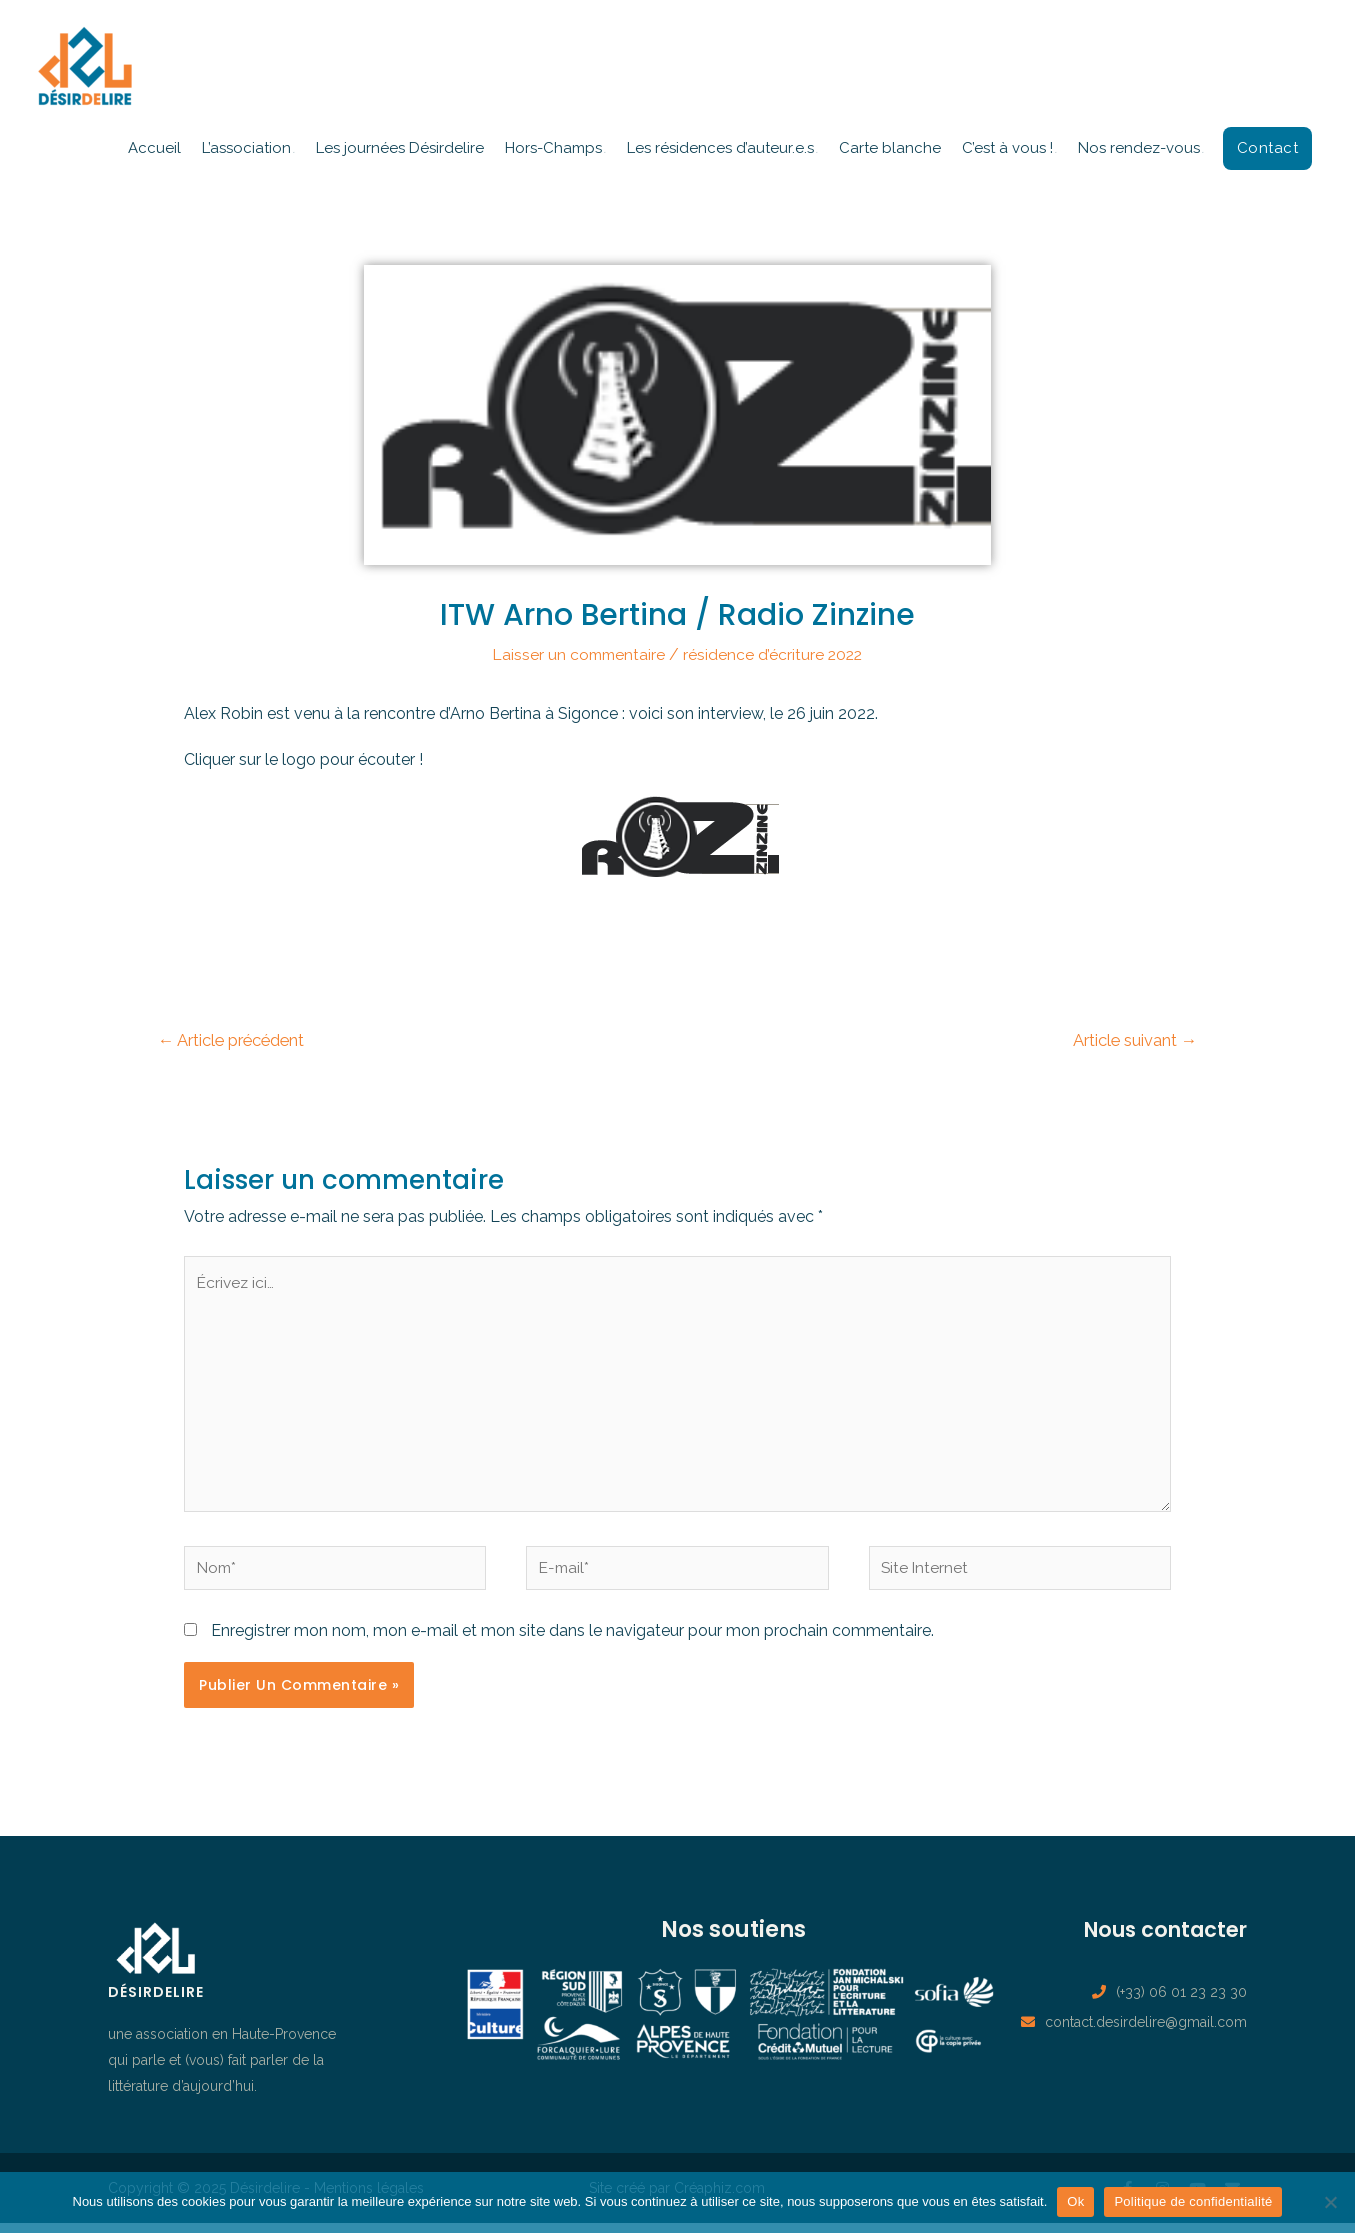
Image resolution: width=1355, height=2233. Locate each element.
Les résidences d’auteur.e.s (720, 148)
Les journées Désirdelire (400, 148)
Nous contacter (1158, 1938)
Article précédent (236, 1040)
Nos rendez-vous (1139, 148)
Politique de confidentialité (1193, 2201)
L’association (246, 148)
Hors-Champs (553, 148)
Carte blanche (890, 148)
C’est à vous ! (1007, 148)
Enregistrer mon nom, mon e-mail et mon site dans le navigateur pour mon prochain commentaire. (572, 1640)
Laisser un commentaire (577, 654)
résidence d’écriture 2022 (775, 654)
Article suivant (1132, 1040)
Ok (1075, 2201)
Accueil (154, 148)
